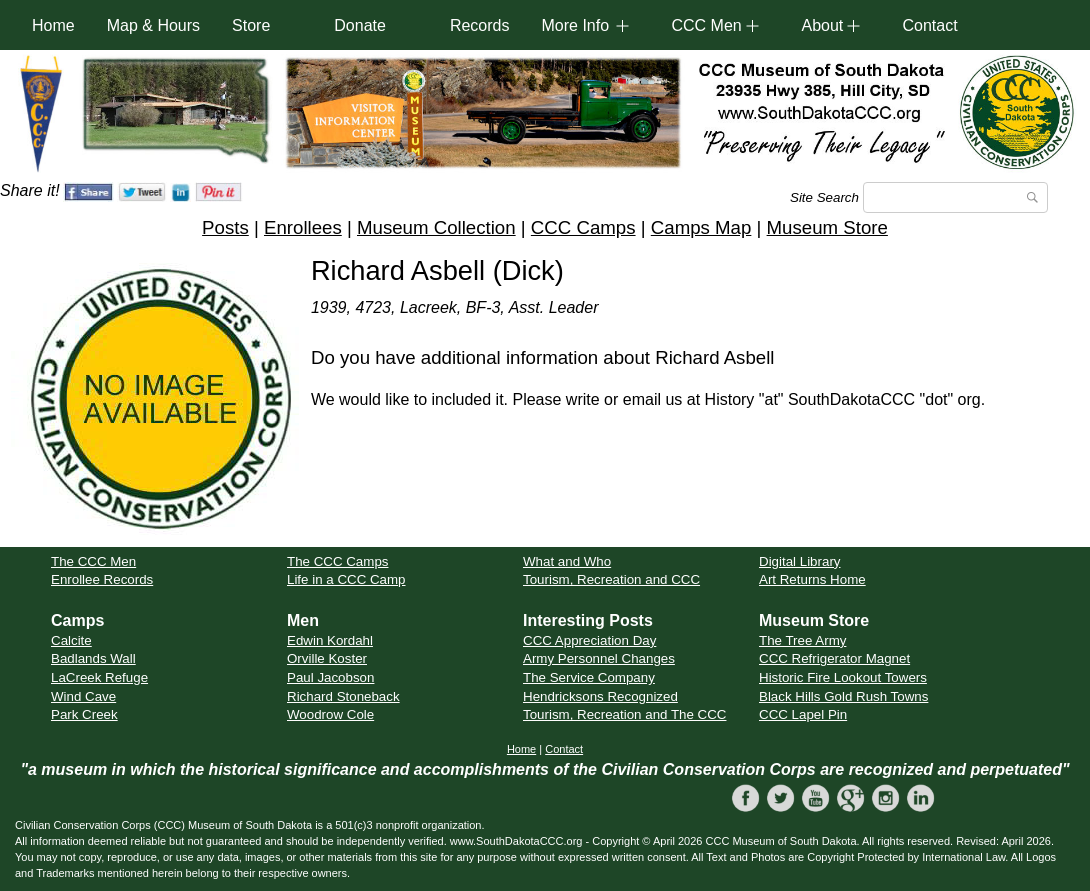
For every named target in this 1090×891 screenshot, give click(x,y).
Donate (360, 25)
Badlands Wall (93, 658)
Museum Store (827, 227)
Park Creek (84, 714)
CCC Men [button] (706, 25)
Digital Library (799, 561)
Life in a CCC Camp (346, 579)
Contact (929, 25)
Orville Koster (327, 658)
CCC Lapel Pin (803, 714)
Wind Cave (83, 696)
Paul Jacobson (330, 677)
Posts (225, 227)
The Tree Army (802, 640)
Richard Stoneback (343, 696)
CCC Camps (583, 227)
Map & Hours (153, 25)
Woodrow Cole (330, 714)
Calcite (71, 640)
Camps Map (701, 227)
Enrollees (303, 227)
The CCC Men (93, 561)
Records (480, 25)
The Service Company (589, 677)
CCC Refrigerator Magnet (834, 658)
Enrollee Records (102, 579)
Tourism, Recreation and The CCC (624, 714)
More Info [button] (575, 25)
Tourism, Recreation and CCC (611, 579)
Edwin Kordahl (330, 640)
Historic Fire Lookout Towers (843, 677)
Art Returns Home (812, 579)
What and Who (567, 561)
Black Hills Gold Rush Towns (843, 696)
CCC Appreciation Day (589, 640)
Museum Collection (436, 227)
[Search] (955, 197)
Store (251, 25)
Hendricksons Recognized (600, 696)
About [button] (822, 25)
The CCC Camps (337, 561)
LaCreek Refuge (99, 677)
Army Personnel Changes (599, 658)
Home (53, 25)
